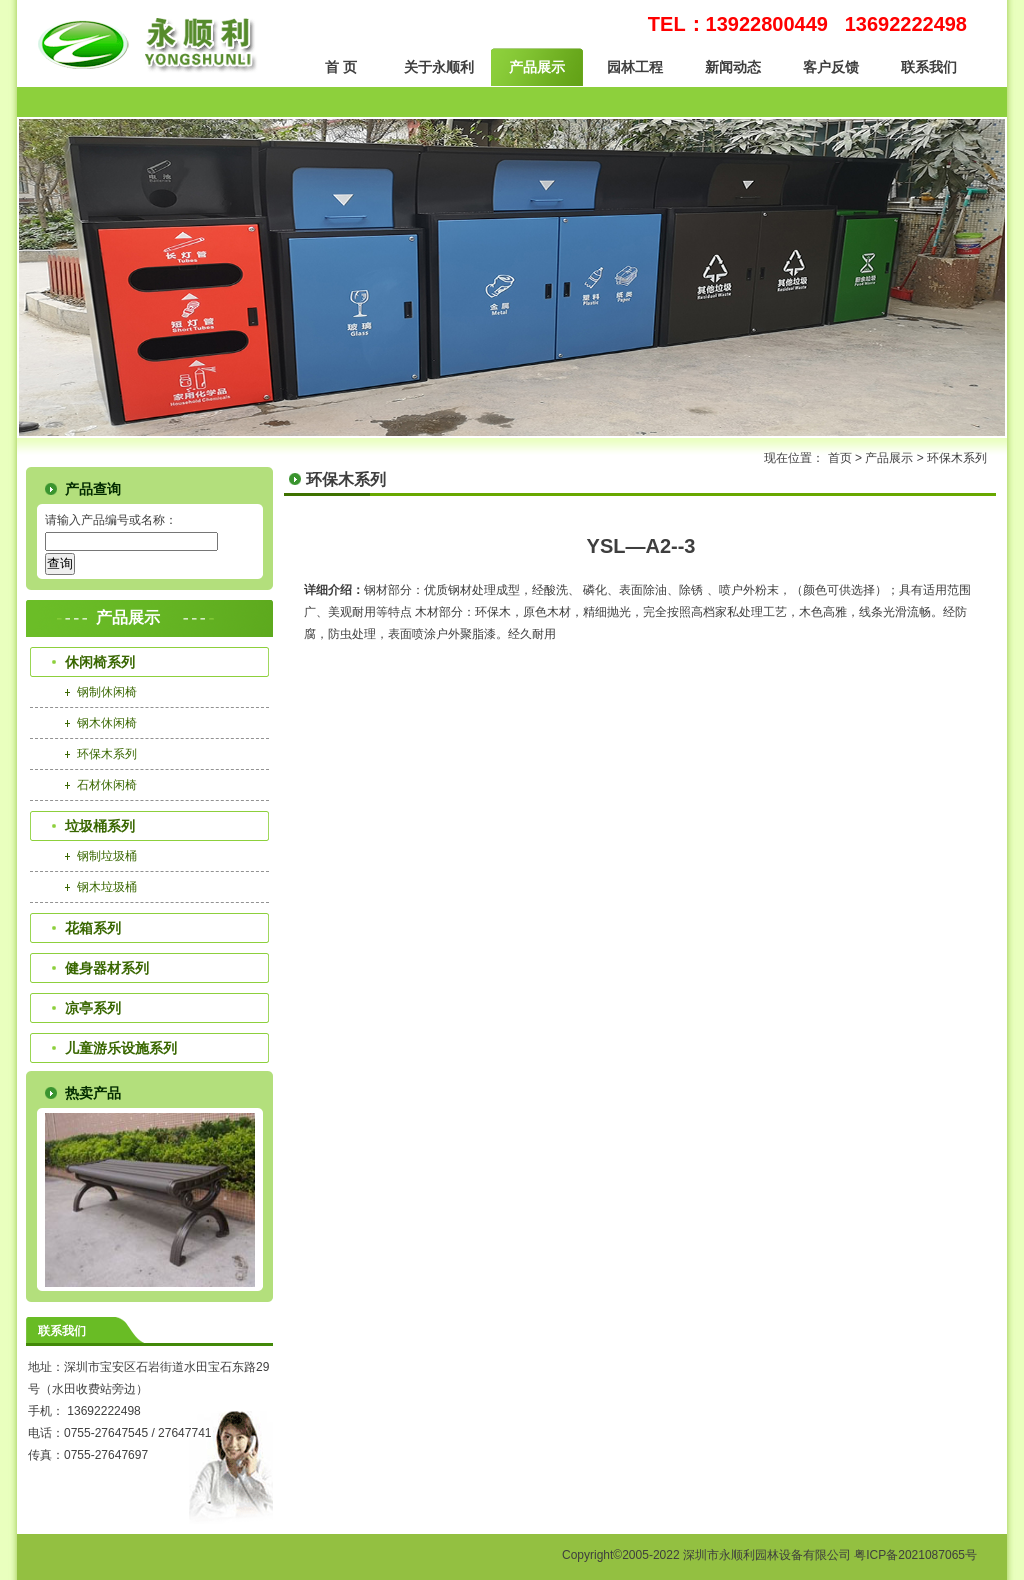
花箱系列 (93, 928)
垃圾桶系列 (100, 826)
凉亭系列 (93, 1008)
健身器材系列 (107, 968)
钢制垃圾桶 (107, 856)
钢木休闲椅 (107, 723)
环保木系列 (957, 458)
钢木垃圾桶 (107, 887)
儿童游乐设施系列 (121, 1048)
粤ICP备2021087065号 (915, 1555)
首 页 (341, 67)
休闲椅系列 (100, 662)
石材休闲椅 (107, 785)
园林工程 (635, 67)
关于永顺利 (439, 67)
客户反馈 (831, 67)
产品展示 (537, 67)
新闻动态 (733, 67)
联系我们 (929, 67)
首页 (840, 458)
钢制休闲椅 (107, 692)
